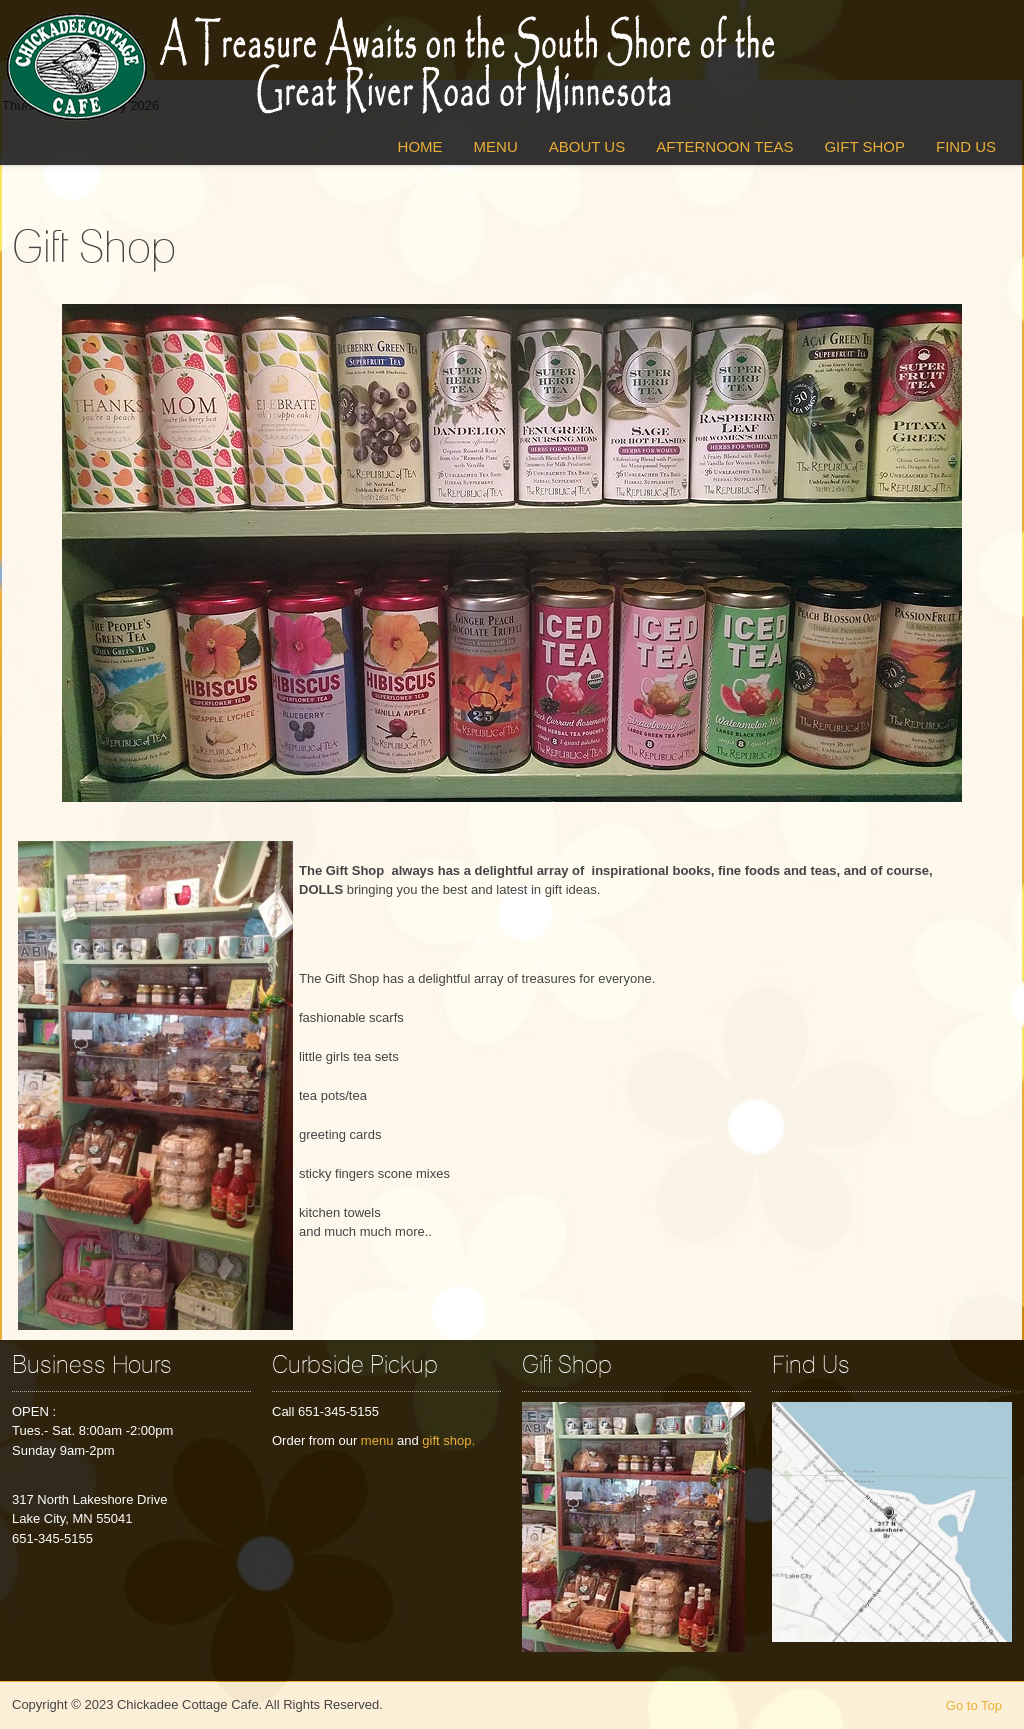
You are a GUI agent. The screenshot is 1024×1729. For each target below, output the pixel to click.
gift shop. (448, 1440)
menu (377, 1440)
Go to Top (974, 1705)
